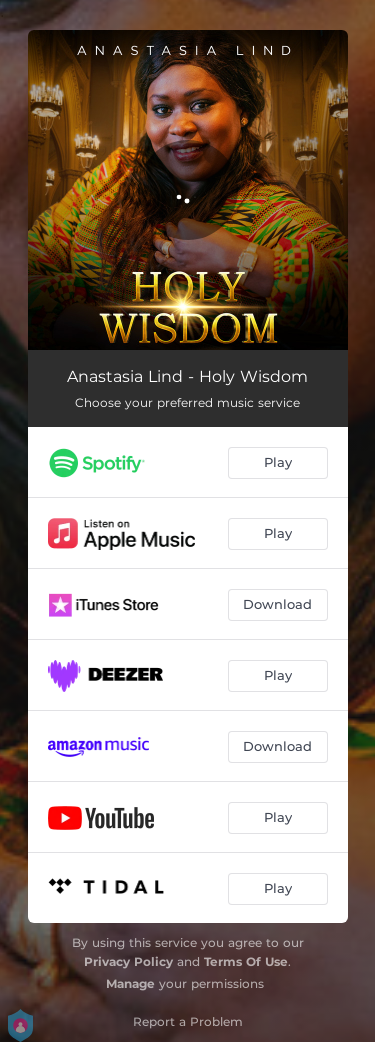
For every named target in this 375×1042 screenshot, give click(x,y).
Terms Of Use (246, 961)
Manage (130, 983)
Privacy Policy (128, 961)
